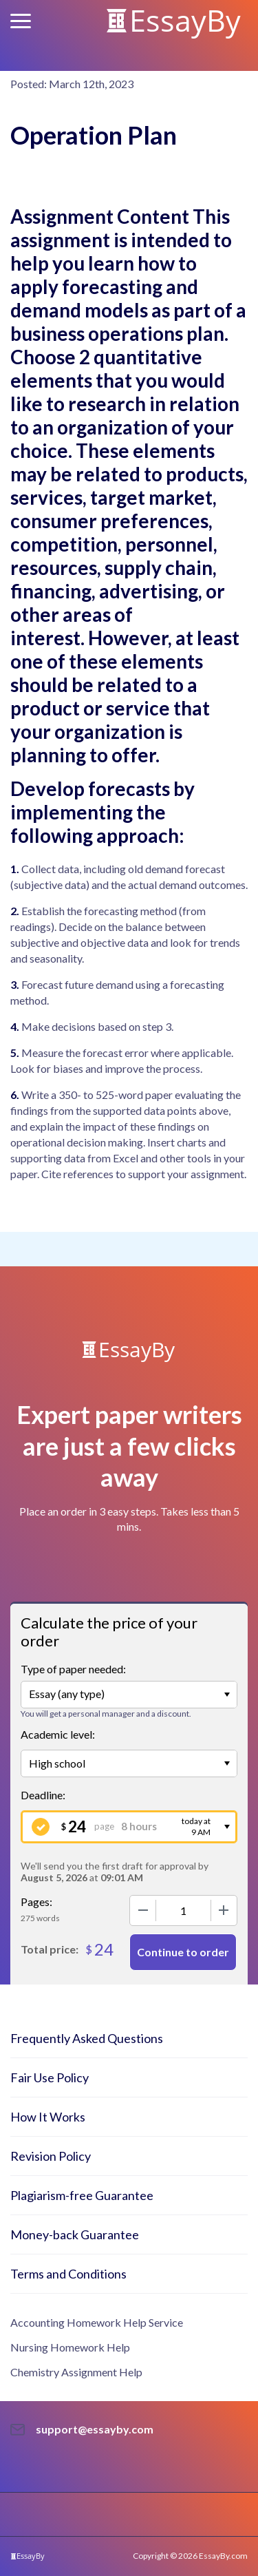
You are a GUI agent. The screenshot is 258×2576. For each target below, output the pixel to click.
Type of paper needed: (73, 1668)
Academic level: (58, 1734)
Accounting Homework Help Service (96, 2322)
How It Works (47, 2116)
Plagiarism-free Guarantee (81, 2195)
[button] (20, 21)
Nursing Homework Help (70, 2347)
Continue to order (183, 1951)
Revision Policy (50, 2156)
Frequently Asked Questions (86, 2038)
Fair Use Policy (49, 2077)
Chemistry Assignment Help (76, 2371)
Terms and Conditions (68, 2273)
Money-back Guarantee (74, 2234)
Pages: (36, 1901)
